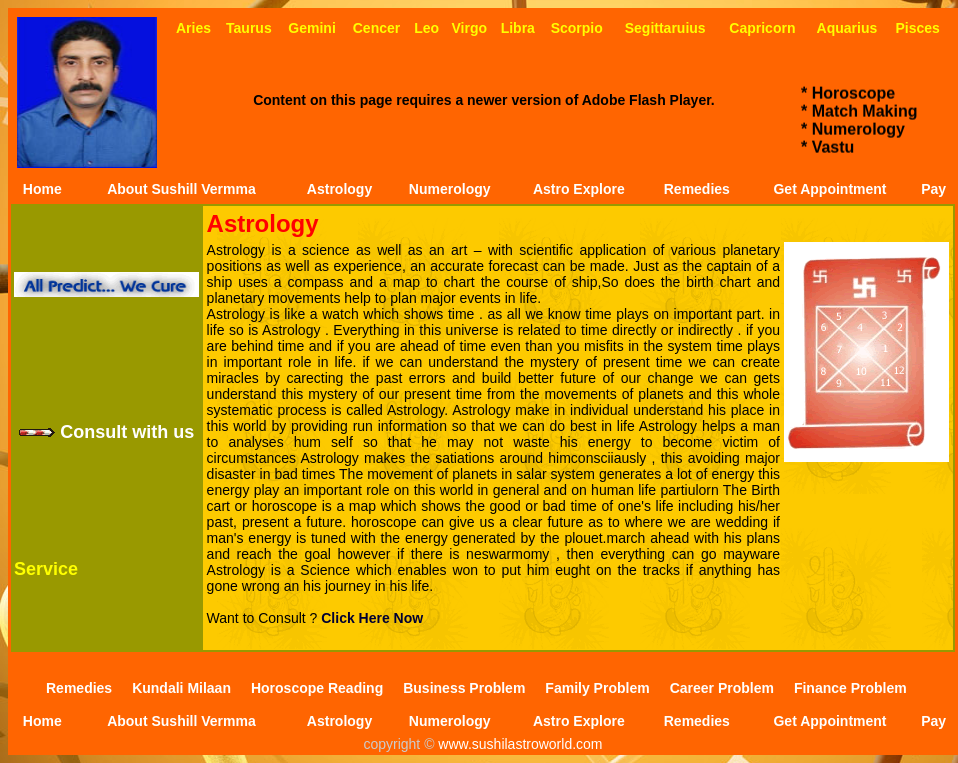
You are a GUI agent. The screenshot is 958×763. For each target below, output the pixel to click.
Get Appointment (829, 189)
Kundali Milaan (181, 688)
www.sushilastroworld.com (518, 744)
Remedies (697, 189)
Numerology (450, 189)
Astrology (339, 189)
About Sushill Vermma (181, 189)
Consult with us (106, 432)
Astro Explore (579, 189)
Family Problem (597, 688)
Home (42, 189)
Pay (933, 189)
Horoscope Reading (317, 688)
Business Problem (464, 688)
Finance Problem (850, 688)
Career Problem (722, 688)
